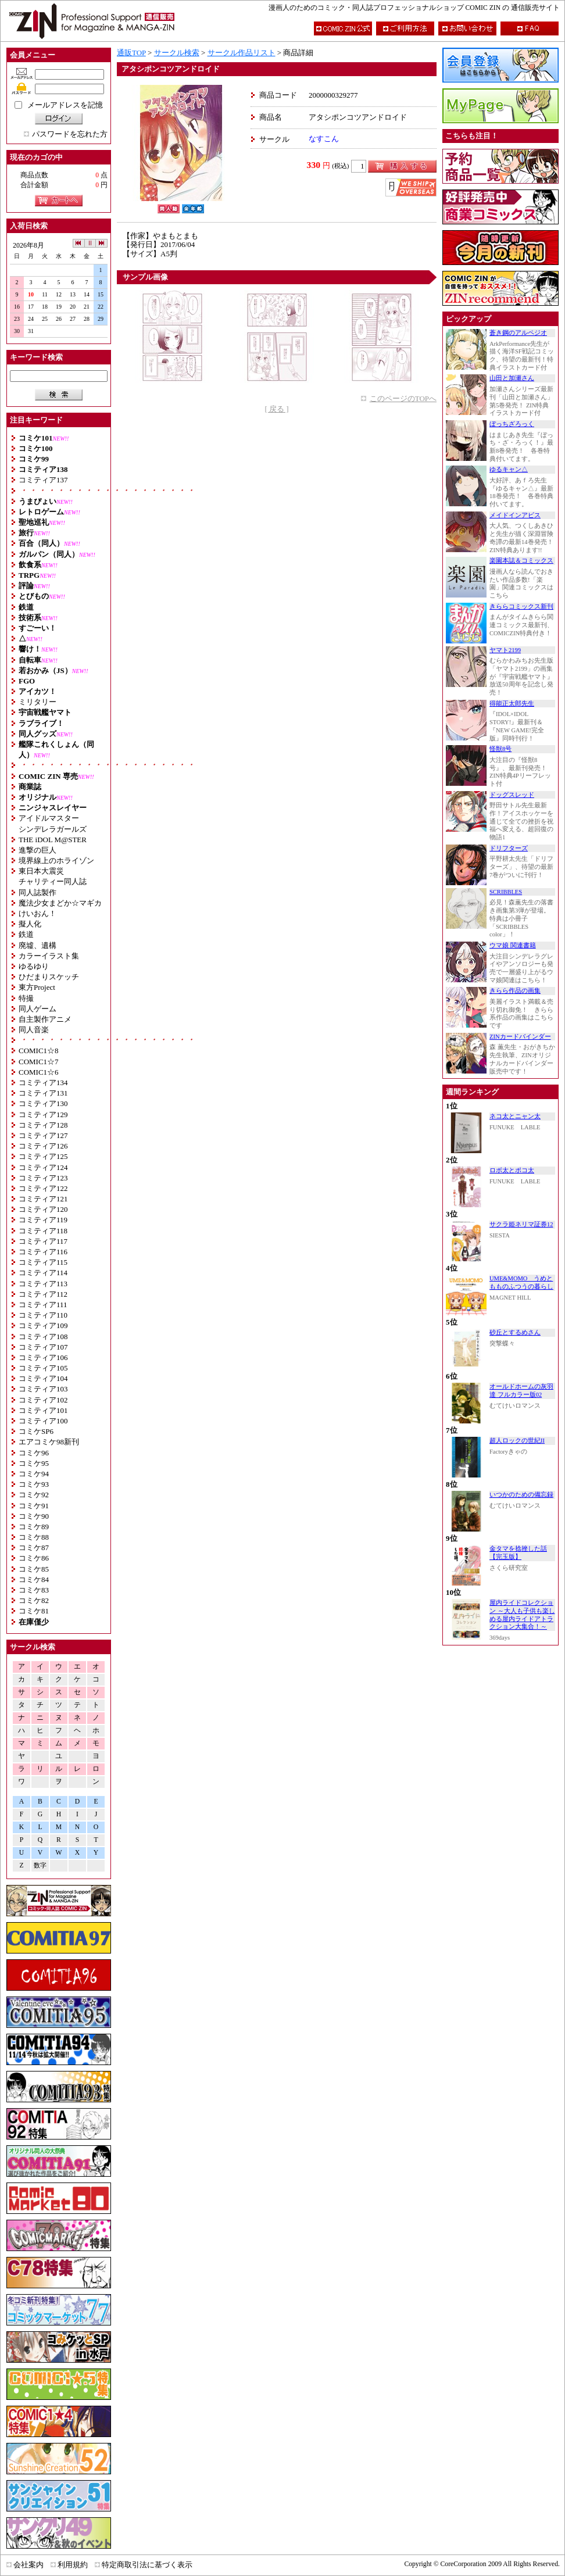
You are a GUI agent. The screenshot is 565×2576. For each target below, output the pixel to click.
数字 (40, 1865)
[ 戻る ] (276, 409)
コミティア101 (43, 1410)
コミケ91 (34, 1505)
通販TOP (131, 52)
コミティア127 (43, 1135)
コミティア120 (43, 1209)
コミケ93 (34, 1484)
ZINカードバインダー (520, 1036)
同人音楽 (34, 1029)
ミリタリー (37, 701)
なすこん (324, 138)
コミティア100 (43, 1420)
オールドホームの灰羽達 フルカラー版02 (521, 1390)
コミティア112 (43, 1294)
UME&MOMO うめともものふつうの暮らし (521, 1282)
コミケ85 (34, 1569)
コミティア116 (43, 1251)
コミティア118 (43, 1230)
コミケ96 (34, 1452)
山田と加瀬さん (511, 378)
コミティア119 (43, 1219)
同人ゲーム (37, 1008)
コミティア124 (43, 1167)
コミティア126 (43, 1146)
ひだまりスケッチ (49, 976)
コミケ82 (34, 1600)
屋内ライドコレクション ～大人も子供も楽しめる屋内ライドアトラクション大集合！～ (522, 1615)
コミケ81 (34, 1611)
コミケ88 (34, 1537)
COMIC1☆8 (39, 1050)
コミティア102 (43, 1400)
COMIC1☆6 (39, 1072)
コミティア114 (43, 1272)
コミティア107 (43, 1347)
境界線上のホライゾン (56, 860)
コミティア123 (43, 1177)
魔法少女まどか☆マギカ (60, 903)
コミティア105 (43, 1368)
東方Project (37, 987)
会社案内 (28, 2564)
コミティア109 (43, 1325)
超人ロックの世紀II (517, 1440)
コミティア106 (43, 1357)
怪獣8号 (500, 749)
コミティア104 (43, 1378)
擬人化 (30, 924)
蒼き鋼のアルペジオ (518, 333)
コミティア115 (43, 1262)
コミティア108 (43, 1336)
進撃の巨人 (37, 850)
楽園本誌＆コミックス (521, 560)
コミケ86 (34, 1558)
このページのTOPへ (403, 398)
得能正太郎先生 (511, 703)
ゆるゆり (34, 966)
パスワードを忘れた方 (70, 134)
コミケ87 (34, 1547)
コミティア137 (43, 479)
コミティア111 (43, 1304)
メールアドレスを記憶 (65, 105)
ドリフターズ (508, 848)
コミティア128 (43, 1125)
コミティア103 (43, 1388)
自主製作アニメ (45, 1019)
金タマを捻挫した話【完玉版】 (518, 1552)
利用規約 (73, 2564)
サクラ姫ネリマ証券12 (521, 1224)
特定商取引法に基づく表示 (147, 2564)
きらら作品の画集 (515, 991)
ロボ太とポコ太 (511, 1170)
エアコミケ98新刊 (49, 1441)
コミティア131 (43, 1093)
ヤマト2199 (505, 650)
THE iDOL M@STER (53, 839)
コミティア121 (43, 1198)
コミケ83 (34, 1590)
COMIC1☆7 (39, 1061)
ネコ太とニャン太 (515, 1116)
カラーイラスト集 (49, 955)
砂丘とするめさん (515, 1332)
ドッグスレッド (511, 795)
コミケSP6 (36, 1431)
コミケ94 (34, 1473)
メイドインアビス (515, 515)
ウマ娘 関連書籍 (512, 945)
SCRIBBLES (505, 892)
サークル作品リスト (242, 52)
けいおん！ (37, 913)
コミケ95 (34, 1463)
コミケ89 (34, 1526)
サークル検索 (176, 52)
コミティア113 (43, 1283)
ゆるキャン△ (508, 469)
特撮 (26, 998)
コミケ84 (34, 1579)
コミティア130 (43, 1103)
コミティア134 (43, 1082)
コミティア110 (43, 1315)
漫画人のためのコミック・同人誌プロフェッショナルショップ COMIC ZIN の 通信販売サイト (414, 8)
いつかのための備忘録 (521, 1494)
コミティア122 (43, 1188)
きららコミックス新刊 (521, 606)
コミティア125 (43, 1156)
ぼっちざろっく (511, 424)
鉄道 (26, 934)
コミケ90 (34, 1516)
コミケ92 (34, 1494)
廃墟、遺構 (37, 945)
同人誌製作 (37, 892)
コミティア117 (43, 1241)
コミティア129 (43, 1114)
